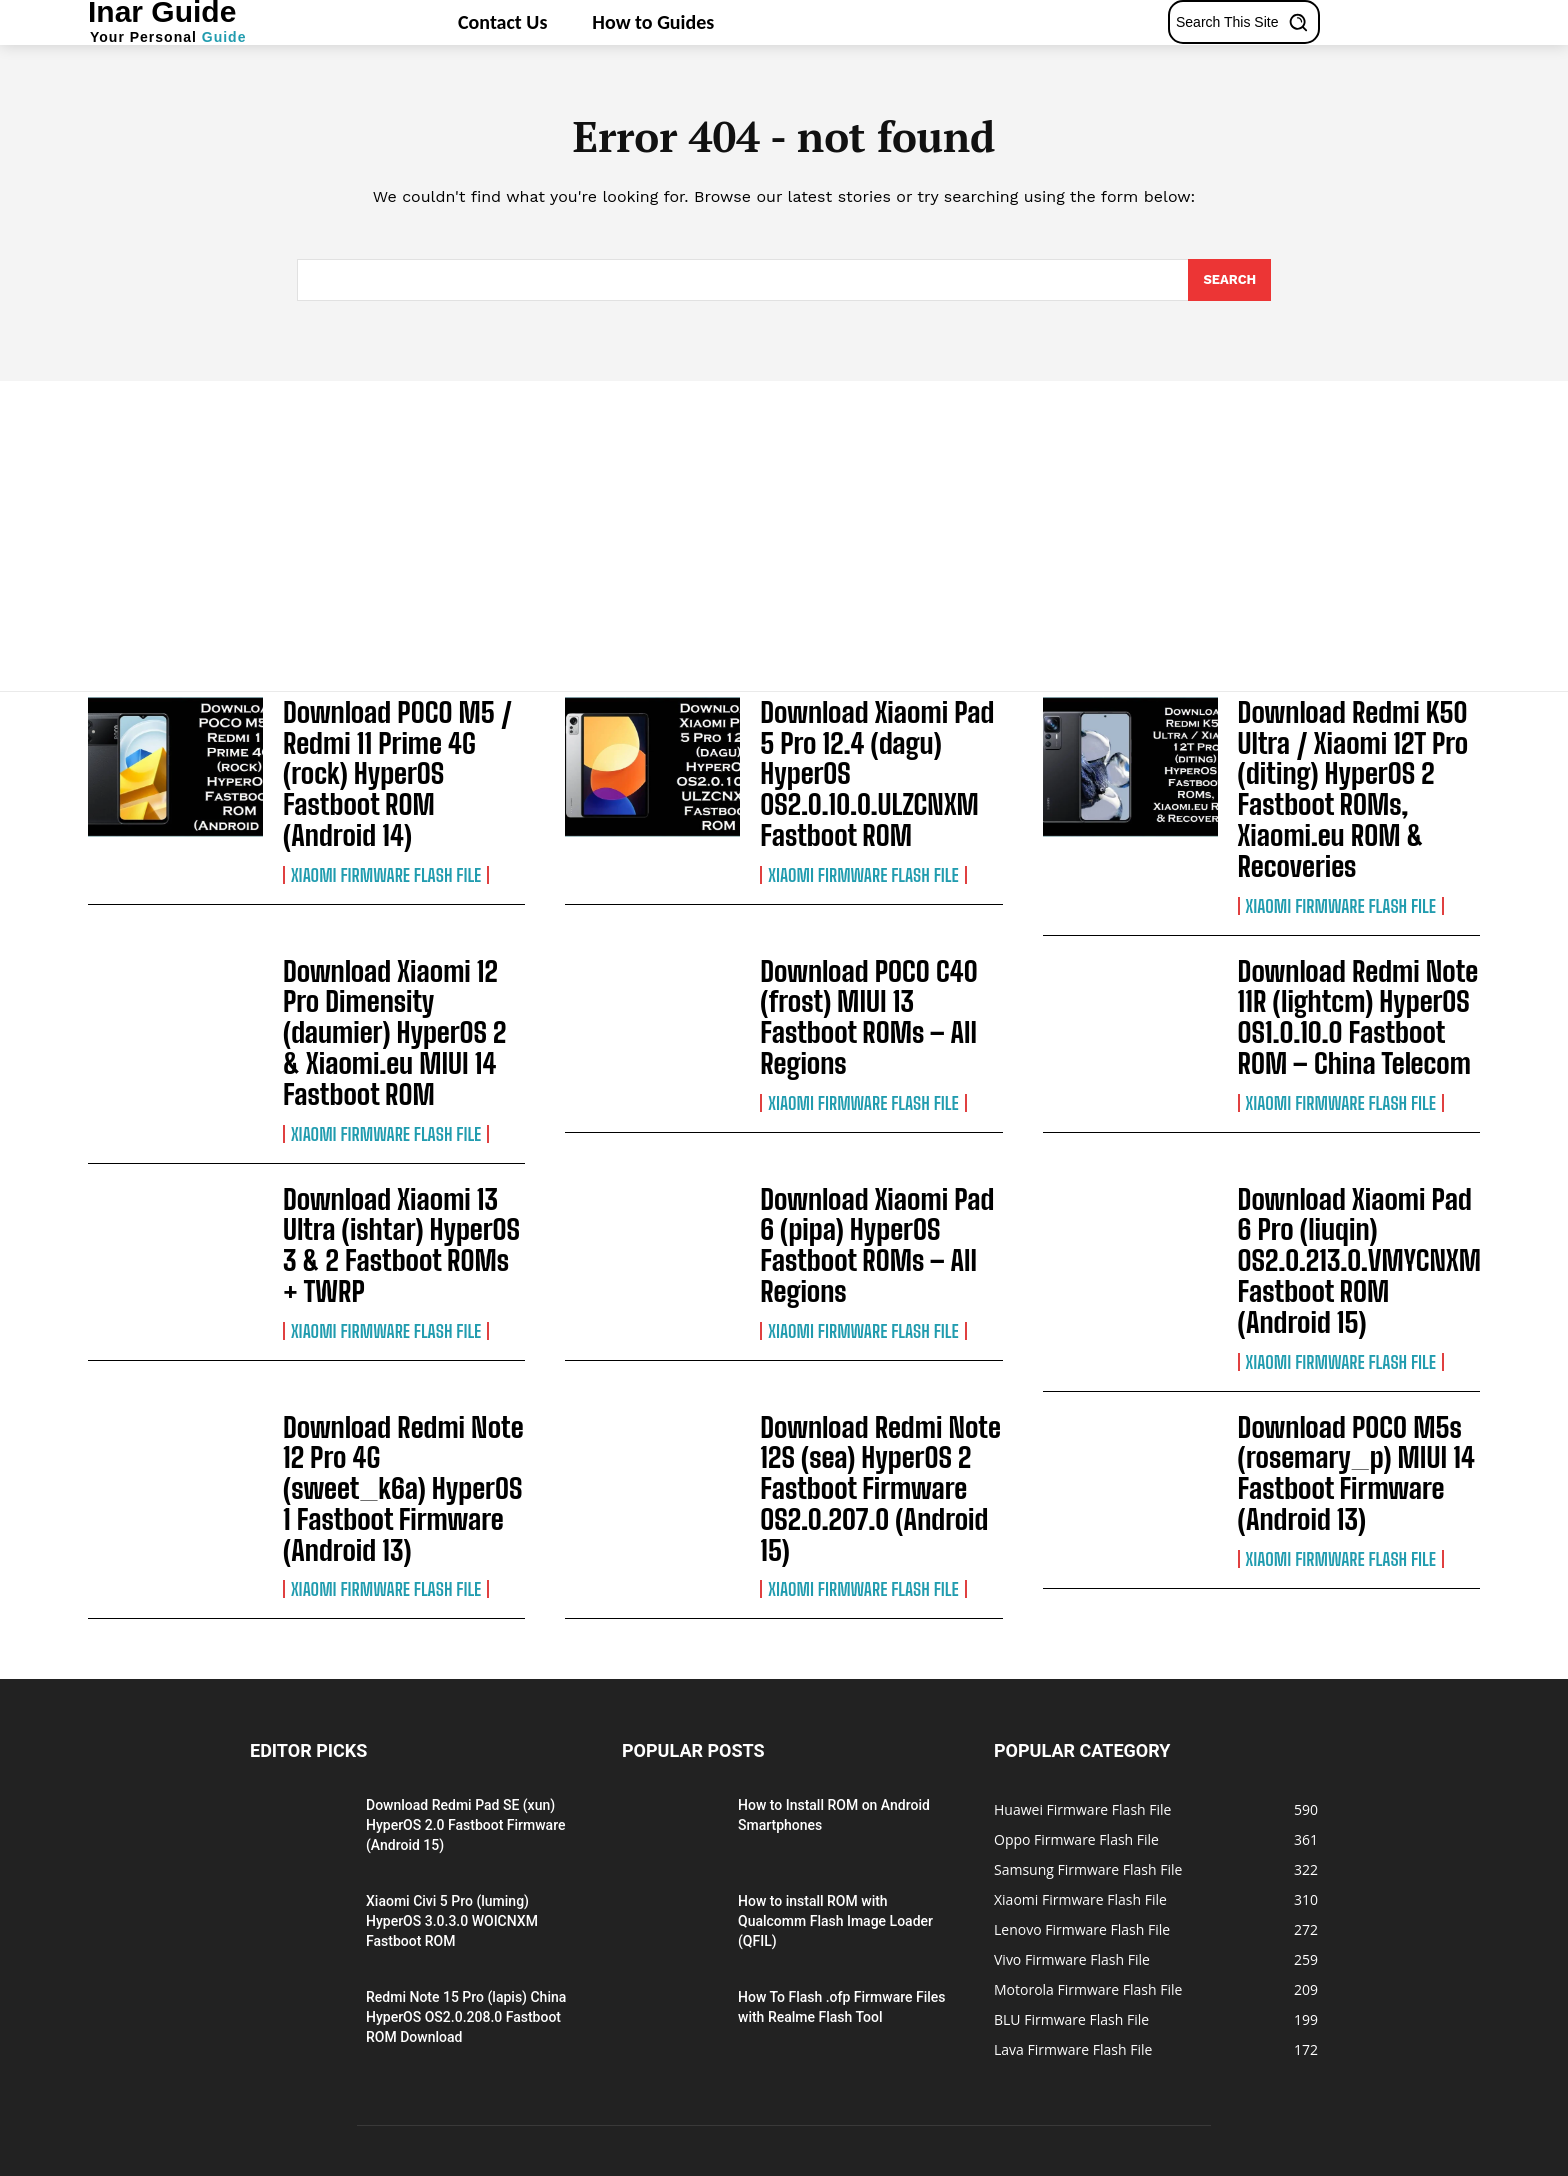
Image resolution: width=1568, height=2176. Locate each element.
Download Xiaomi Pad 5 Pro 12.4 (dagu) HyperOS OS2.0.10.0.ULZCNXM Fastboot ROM (870, 749)
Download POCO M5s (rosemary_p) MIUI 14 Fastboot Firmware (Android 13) (1339, 1369)
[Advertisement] (784, 531)
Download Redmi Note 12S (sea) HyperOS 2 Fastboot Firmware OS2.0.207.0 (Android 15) (880, 1369)
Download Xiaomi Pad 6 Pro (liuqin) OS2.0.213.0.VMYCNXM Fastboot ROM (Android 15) (1347, 1175)
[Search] (1229, 280)
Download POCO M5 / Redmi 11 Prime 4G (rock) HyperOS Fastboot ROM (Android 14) (396, 749)
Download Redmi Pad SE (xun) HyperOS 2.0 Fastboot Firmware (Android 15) (465, 1683)
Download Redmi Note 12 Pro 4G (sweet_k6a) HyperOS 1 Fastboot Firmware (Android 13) (398, 1369)
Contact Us (1194, 2157)
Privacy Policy (1037, 2157)
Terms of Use (1281, 2157)
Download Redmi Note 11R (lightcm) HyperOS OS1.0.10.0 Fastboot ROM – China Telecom (1356, 982)
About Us (1119, 2157)
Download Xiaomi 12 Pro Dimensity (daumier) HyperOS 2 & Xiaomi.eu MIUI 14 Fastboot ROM (393, 982)
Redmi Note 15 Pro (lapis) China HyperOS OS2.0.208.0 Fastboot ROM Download (466, 1875)
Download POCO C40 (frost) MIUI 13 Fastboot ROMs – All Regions (870, 982)
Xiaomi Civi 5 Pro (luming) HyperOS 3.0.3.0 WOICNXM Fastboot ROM (452, 1779)
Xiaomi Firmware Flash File (386, 827)
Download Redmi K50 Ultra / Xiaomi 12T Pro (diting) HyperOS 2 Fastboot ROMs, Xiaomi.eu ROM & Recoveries (1337, 775)
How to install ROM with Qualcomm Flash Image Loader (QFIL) (835, 1779)
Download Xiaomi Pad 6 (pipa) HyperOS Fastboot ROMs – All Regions (873, 1163)
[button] (1247, 22)
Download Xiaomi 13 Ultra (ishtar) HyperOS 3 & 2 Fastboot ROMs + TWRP (400, 1163)
